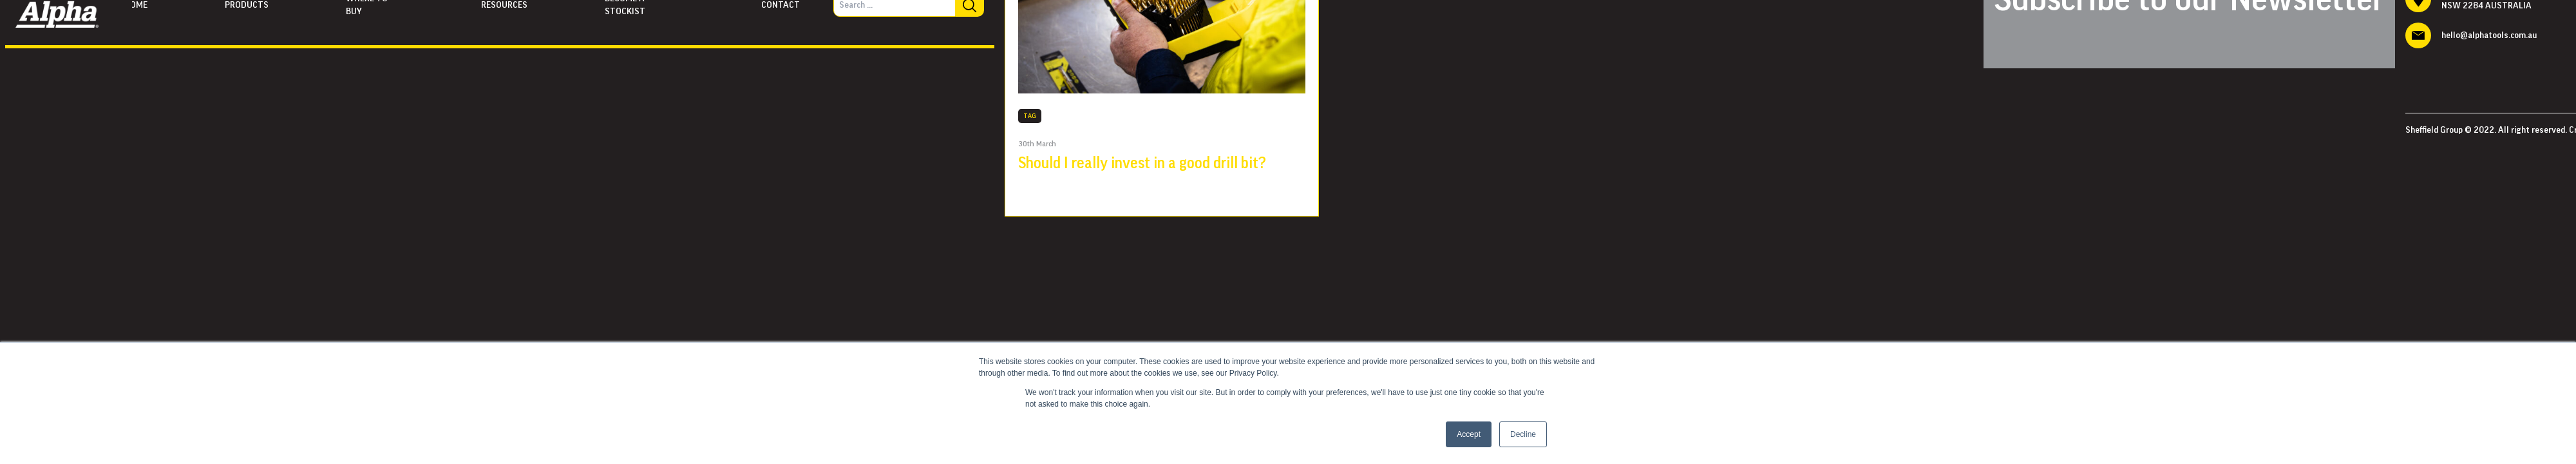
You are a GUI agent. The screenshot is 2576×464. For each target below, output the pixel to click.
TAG (1029, 116)
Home (135, 5)
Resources (504, 5)
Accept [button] (1469, 434)
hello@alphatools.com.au (2489, 35)
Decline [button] (1523, 434)
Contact (780, 5)
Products (247, 5)
